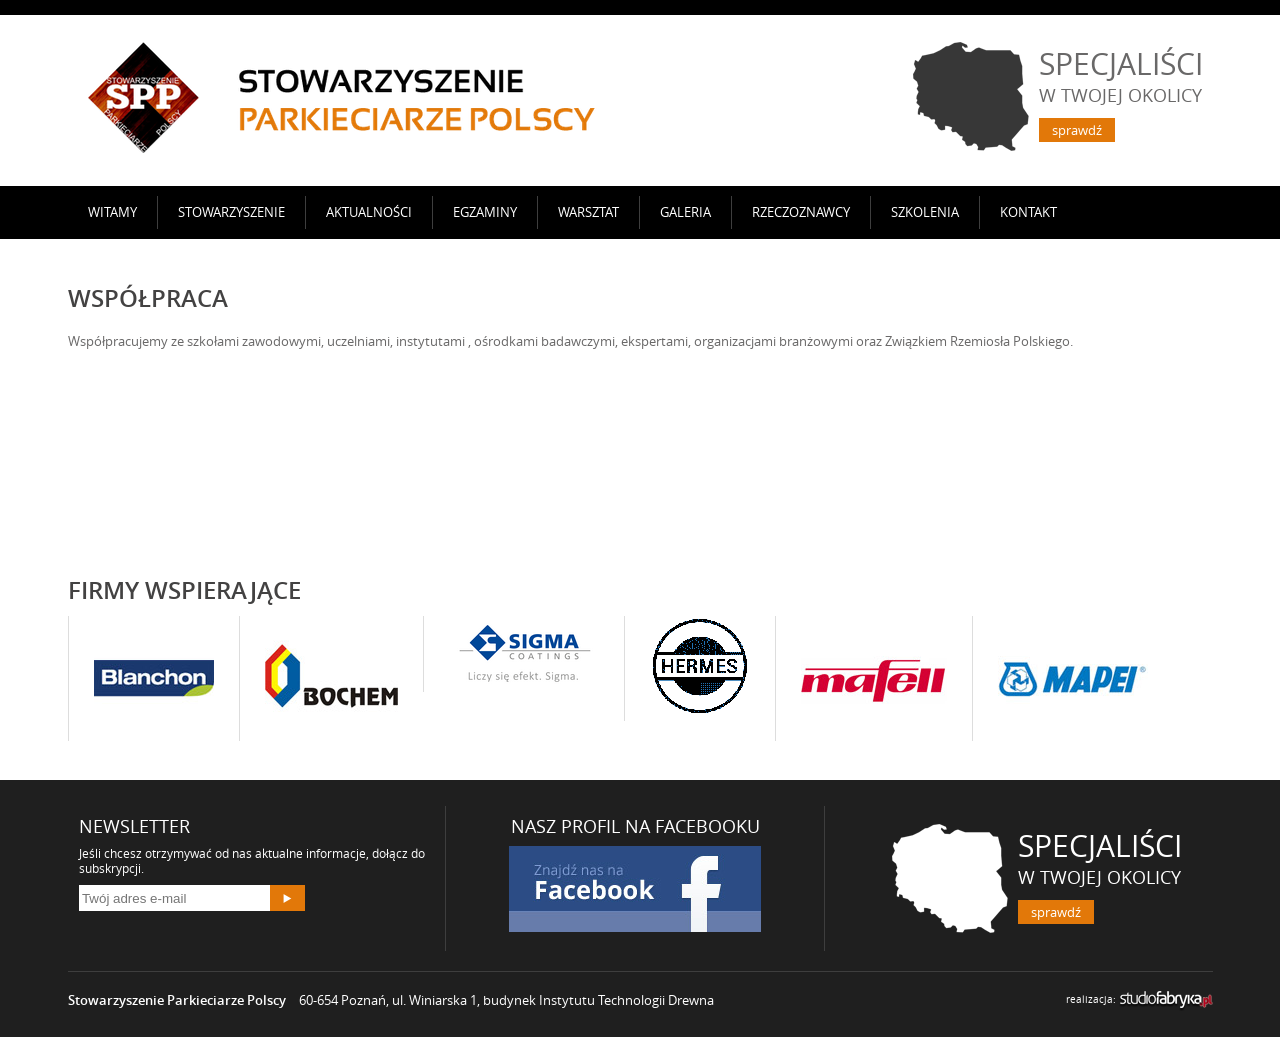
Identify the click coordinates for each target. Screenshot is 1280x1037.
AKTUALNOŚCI (369, 212)
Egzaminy (485, 212)
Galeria (685, 212)
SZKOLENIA (925, 212)
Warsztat (588, 212)
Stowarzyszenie (231, 212)
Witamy (112, 212)
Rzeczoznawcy (801, 212)
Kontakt (1028, 212)
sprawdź (1077, 130)
